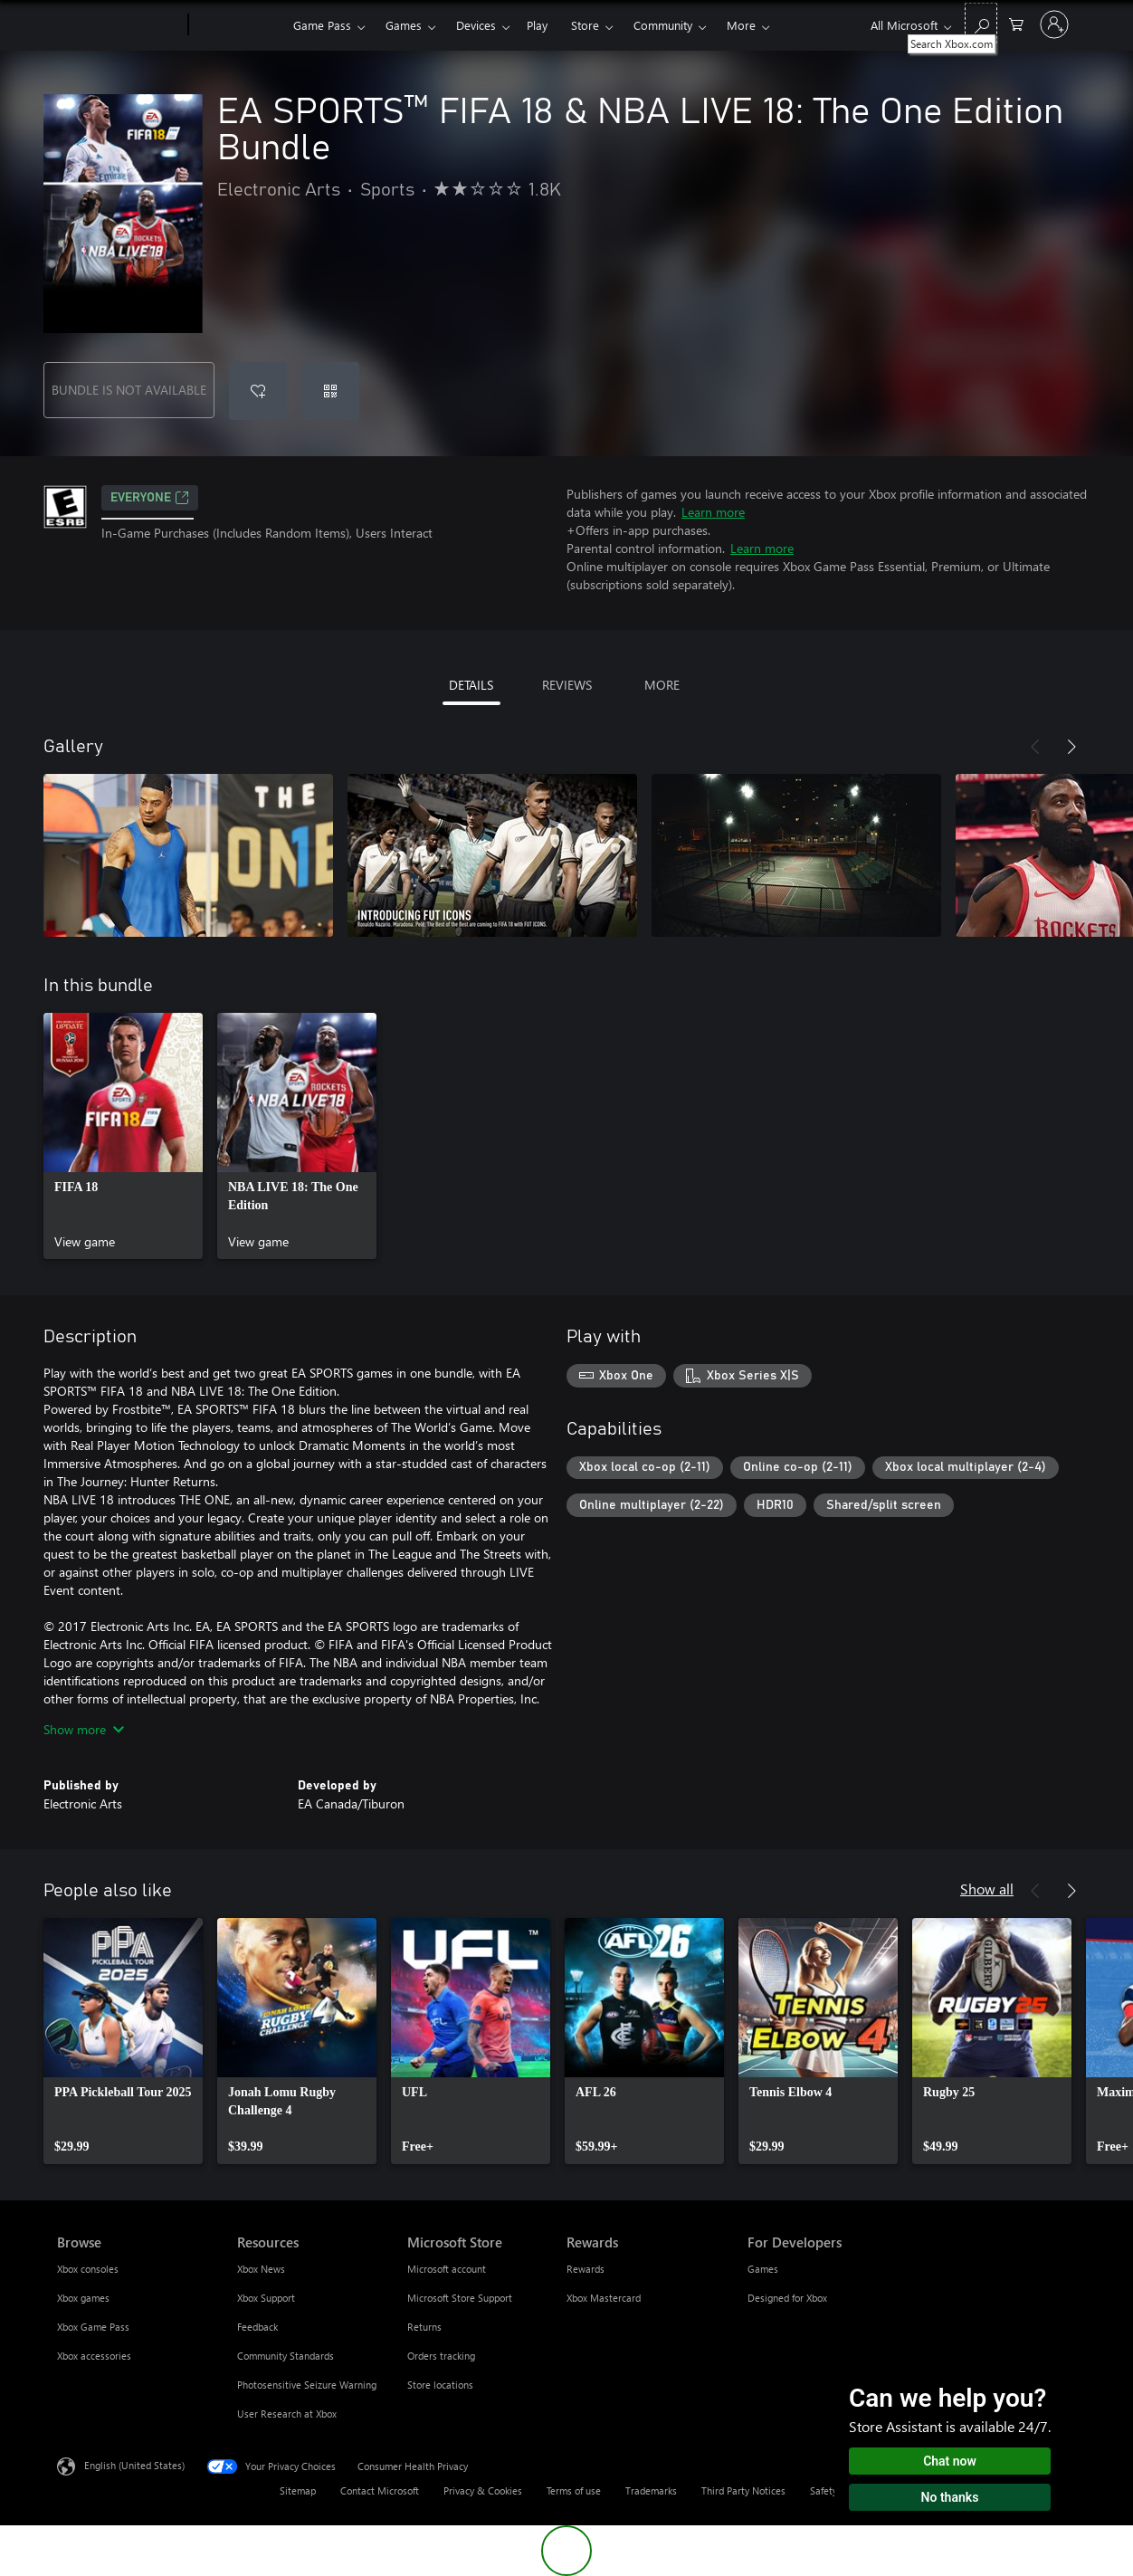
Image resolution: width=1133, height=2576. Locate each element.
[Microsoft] (119, 25)
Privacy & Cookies (482, 2490)
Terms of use (574, 2490)
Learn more (713, 511)
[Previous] (1035, 746)
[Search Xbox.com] (981, 23)
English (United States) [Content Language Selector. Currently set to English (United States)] (134, 2465)
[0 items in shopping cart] (1016, 23)
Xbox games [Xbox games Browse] (83, 2298)
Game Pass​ (322, 25)
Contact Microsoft (379, 2490)
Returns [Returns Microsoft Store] (424, 2327)
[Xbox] (238, 25)
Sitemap (298, 2490)
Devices (476, 25)
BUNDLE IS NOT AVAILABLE (129, 389)
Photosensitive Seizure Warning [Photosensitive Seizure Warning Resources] (306, 2384)
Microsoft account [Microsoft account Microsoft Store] (446, 2269)
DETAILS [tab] (471, 684)
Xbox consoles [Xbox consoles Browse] (88, 2269)
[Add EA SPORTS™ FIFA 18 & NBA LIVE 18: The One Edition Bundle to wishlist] (258, 391)
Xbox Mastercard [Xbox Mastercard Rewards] (603, 2298)
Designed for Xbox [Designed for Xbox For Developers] (787, 2298)
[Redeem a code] (330, 391)
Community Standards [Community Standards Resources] (285, 2355)
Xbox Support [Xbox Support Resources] (266, 2298)
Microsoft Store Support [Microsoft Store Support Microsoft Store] (459, 2298)
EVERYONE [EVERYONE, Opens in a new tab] (149, 498)
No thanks (950, 2497)
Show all (987, 1888)
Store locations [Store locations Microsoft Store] (440, 2384)
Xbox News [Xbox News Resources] (261, 2269)
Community (662, 25)
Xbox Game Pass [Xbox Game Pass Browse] (93, 2327)
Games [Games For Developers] (762, 2269)
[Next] (1071, 746)
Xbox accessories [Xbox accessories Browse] (94, 2355)
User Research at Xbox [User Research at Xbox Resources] (287, 2413)
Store (585, 25)
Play (537, 25)
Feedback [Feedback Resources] (257, 2327)
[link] (123, 1136)
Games (404, 25)
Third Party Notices (743, 2490)
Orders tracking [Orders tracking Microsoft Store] (441, 2355)
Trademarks (651, 2490)
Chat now (949, 2461)
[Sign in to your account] (1054, 24)
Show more (83, 1729)
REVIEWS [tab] (567, 684)
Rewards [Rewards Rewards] (585, 2269)
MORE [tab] (662, 684)
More (741, 25)
